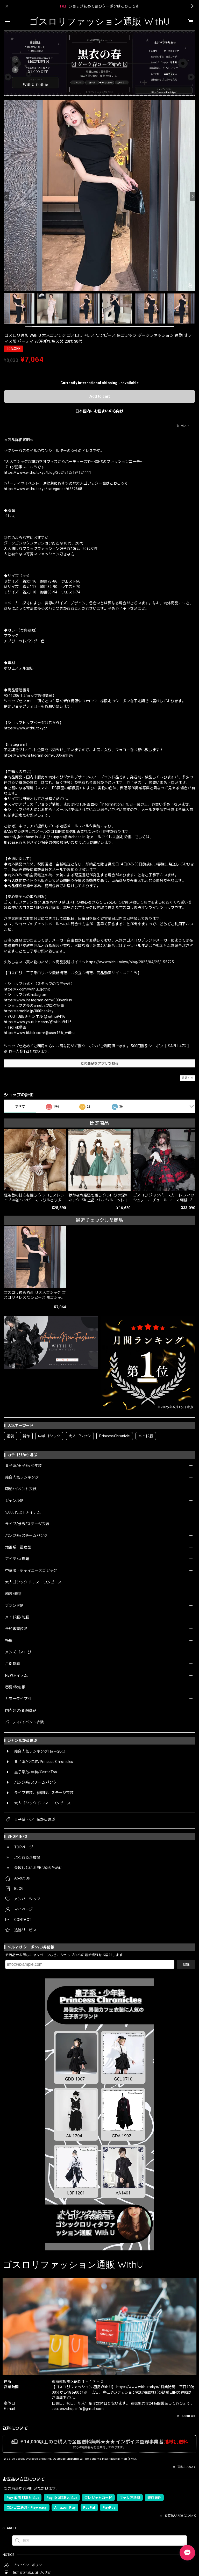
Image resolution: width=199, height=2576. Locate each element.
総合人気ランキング (22, 1477)
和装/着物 (13, 1594)
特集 (9, 1640)
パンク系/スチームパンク (26, 1535)
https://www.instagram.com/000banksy (38, 1000)
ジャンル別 (14, 1500)
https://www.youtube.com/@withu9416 (38, 1022)
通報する (187, 1078)
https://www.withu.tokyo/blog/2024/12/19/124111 (47, 472)
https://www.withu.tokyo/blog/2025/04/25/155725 (130, 962)
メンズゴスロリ (18, 1652)
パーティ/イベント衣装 (24, 1722)
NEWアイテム (16, 1675)
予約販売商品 (16, 1629)
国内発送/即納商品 (21, 1710)
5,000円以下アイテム (23, 1512)
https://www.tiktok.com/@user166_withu (39, 1033)
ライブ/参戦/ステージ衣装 (27, 1524)
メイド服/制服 (17, 1617)
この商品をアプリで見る (100, 1063)
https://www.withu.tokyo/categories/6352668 (43, 489)
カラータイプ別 (18, 1699)
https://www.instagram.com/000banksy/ (39, 755)
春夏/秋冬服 (15, 1687)
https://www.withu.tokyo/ (25, 728)
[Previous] (6, 196)
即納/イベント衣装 (21, 1489)
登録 (186, 1964)
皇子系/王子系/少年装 (23, 1465)
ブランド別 (14, 1605)
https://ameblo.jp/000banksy (29, 1011)
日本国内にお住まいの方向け (99, 411)
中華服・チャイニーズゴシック (31, 1570)
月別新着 (12, 1664)
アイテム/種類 (17, 1559)
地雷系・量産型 (18, 1547)
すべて (20, 1106)
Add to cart (99, 396)
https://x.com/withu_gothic (27, 989)
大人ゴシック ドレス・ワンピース (33, 1582)
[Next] (192, 196)
